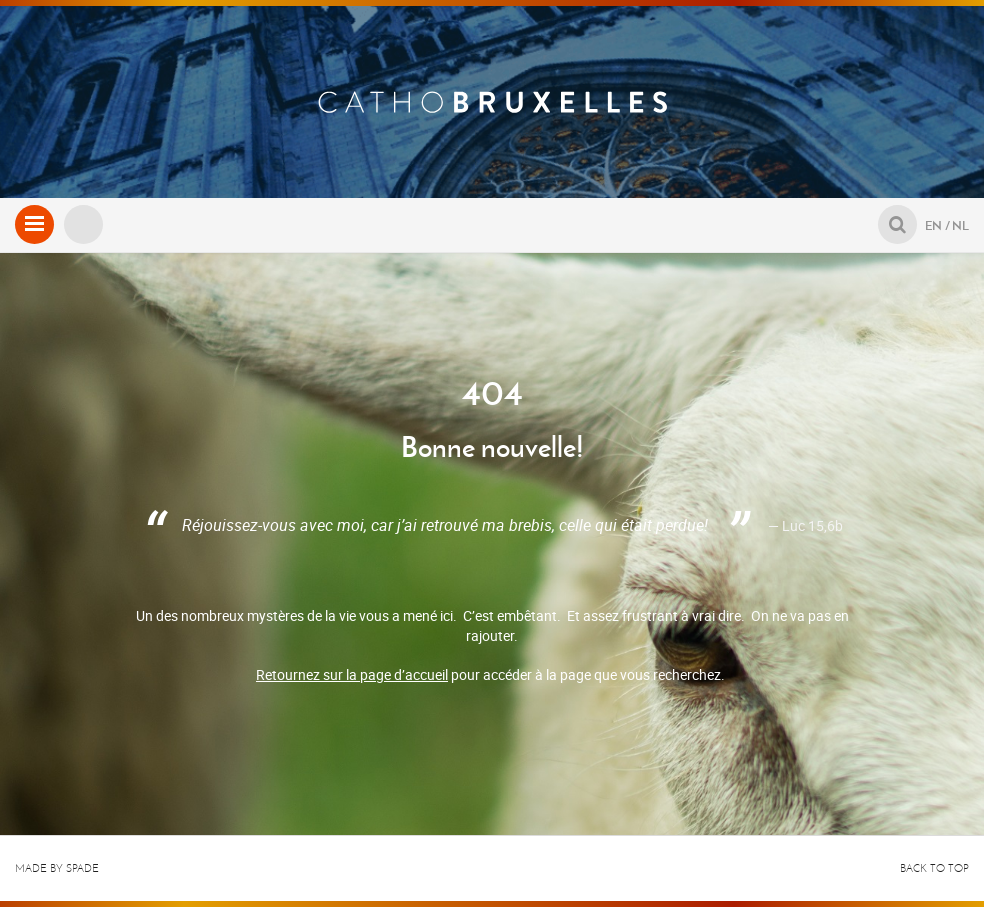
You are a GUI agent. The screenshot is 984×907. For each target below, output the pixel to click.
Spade (82, 868)
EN (933, 225)
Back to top (934, 868)
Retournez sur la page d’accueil (352, 674)
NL (960, 225)
